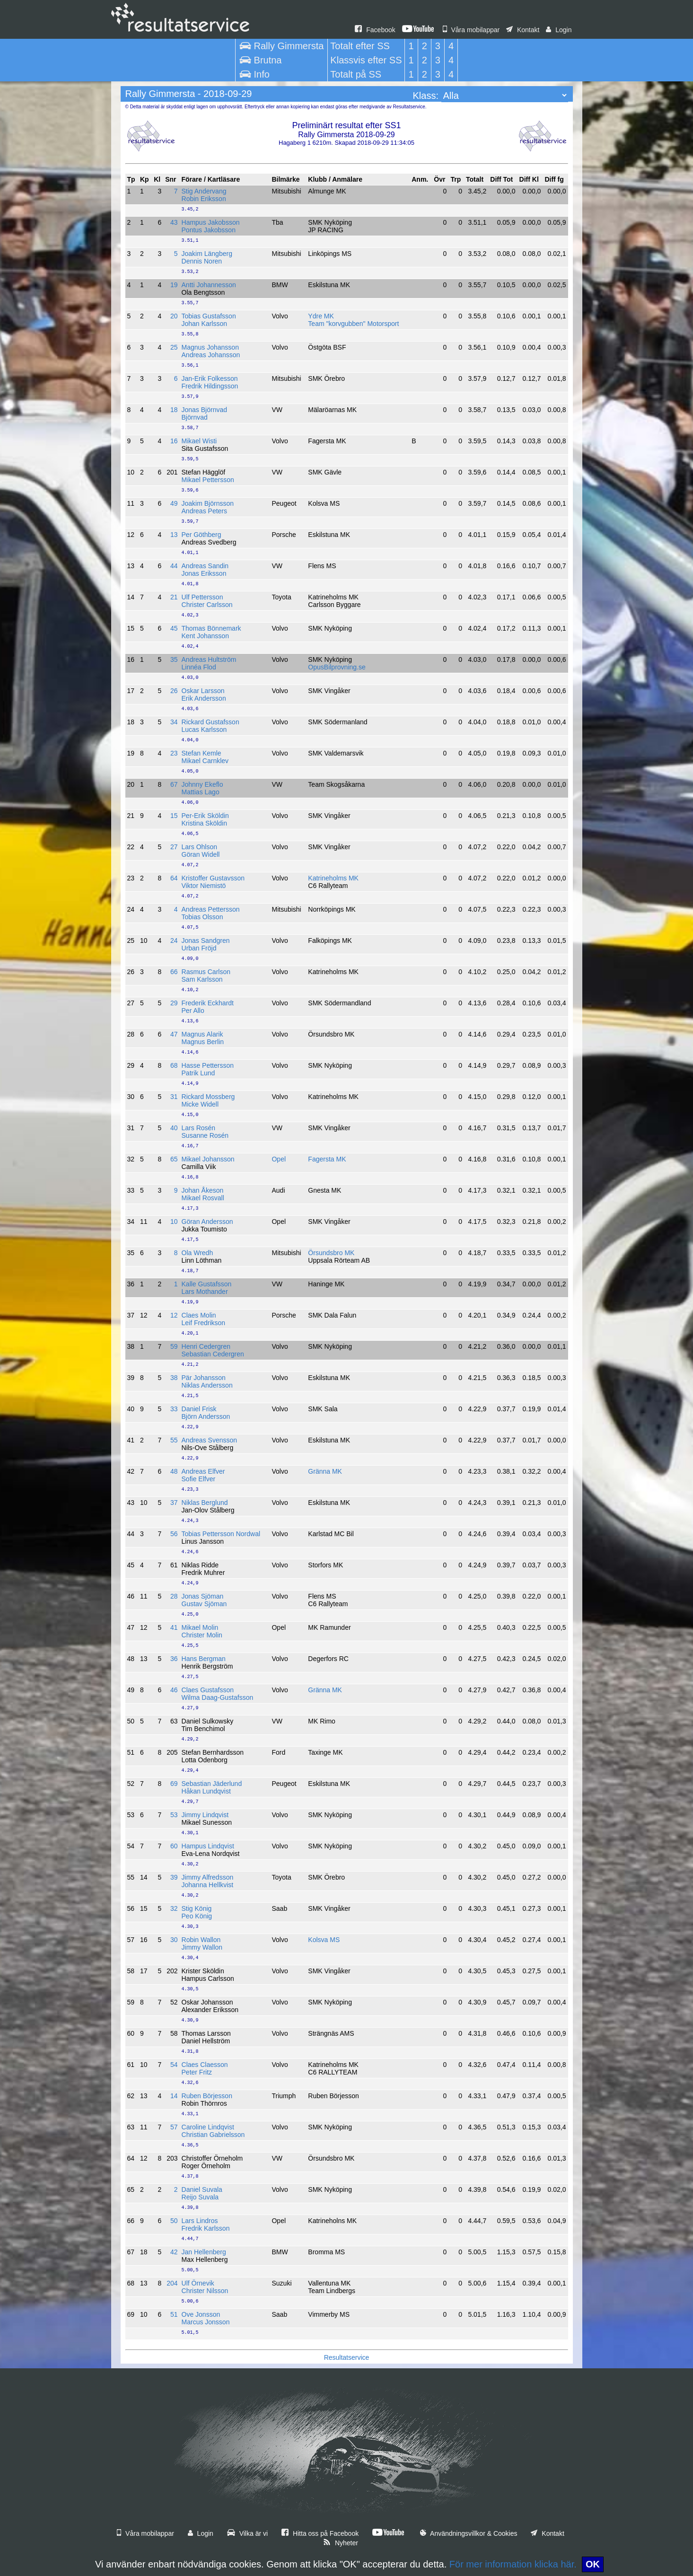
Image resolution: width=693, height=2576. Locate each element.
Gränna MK (325, 1471)
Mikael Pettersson (208, 480)
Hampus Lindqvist (208, 1846)
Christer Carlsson (207, 604)
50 (174, 2220)
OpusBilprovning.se (336, 667)
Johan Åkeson (203, 1190)
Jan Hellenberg (204, 2252)
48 (174, 1471)
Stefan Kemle (201, 753)
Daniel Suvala (202, 2189)
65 (174, 1159)
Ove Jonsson (201, 2314)
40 (174, 1128)
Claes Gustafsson (208, 1690)
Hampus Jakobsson (211, 222)
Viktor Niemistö (204, 885)
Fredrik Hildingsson (210, 386)
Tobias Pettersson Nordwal (221, 1534)
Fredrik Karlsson (206, 2228)
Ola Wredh (197, 1253)
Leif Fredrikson (204, 1323)
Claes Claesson (205, 2064)
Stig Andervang (204, 191)
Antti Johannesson (209, 285)
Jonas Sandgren (206, 940)
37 (174, 1502)
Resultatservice (346, 2357)
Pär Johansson (204, 1377)
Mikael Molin (200, 1627)
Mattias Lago (200, 792)
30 (174, 1939)
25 (174, 347)
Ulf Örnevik (198, 2283)
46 (174, 1690)
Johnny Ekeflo (202, 784)
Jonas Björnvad (205, 409)
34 (174, 722)
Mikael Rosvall (203, 1198)
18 (174, 409)
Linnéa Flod (199, 667)
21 (174, 597)
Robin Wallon (201, 1939)
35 (174, 659)
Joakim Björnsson (208, 503)
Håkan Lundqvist (206, 1791)
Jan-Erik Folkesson (210, 378)
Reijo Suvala (200, 2197)
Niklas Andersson (207, 1385)
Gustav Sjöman (204, 1604)
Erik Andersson (204, 698)
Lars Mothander (205, 1291)
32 (174, 1908)
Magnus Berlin (203, 1042)
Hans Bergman (204, 1658)
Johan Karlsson (205, 323)
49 (174, 503)
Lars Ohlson (199, 847)
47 (174, 1034)
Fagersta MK (327, 1159)
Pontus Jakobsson (209, 230)
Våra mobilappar (471, 30)
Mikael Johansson (208, 1159)
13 (174, 534)
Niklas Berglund (205, 1502)
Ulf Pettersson (202, 597)
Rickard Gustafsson (210, 722)
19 (174, 285)
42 (174, 2252)
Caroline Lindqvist (208, 2127)
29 (174, 1003)
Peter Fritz (197, 2072)
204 (172, 2283)
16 (174, 441)
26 (174, 691)
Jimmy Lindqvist (205, 1815)
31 (174, 1096)
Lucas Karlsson (204, 729)
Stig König (197, 1908)
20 (174, 316)
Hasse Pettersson (208, 1065)
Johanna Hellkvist (208, 1885)
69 (174, 1783)
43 (174, 222)
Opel (279, 1159)
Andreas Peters (205, 511)
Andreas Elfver (203, 1471)
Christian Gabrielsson (213, 2134)
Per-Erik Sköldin (205, 815)
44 (174, 566)
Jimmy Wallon (202, 1947)
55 (174, 1440)
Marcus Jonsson (206, 2322)
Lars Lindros (200, 2220)
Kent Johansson (205, 636)
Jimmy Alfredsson (208, 1877)
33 (174, 1409)
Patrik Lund (198, 1073)
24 (174, 940)
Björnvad (195, 417)
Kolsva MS (324, 1939)
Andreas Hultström (209, 659)
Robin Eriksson (204, 198)
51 (174, 2314)
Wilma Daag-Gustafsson (218, 1697)
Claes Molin (199, 1315)
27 (174, 847)
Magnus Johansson (210, 347)
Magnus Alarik (202, 1034)
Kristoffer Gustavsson (213, 878)
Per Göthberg (201, 534)
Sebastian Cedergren (213, 1354)
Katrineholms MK (333, 878)
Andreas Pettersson (211, 909)
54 (174, 2064)
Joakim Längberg (207, 253)
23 (174, 753)
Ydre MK (320, 316)
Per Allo (193, 1010)
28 (174, 1596)
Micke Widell (200, 1104)
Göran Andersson (207, 1221)
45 (174, 628)
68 (174, 1065)
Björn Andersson (206, 1416)
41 (174, 1627)
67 (174, 784)
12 (174, 1315)
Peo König (197, 1916)
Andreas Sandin (205, 566)
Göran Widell (201, 854)
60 (174, 1846)
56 (174, 1534)
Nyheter (340, 2543)
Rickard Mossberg (208, 1096)
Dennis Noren (202, 261)
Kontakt (522, 30)
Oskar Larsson (203, 691)
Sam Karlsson (202, 979)
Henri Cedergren (206, 1346)
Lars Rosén (199, 1128)
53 (174, 1815)
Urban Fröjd (199, 948)
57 (174, 2127)
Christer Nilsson (205, 2291)
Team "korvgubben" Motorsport (353, 323)
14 (174, 2096)
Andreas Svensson (209, 1440)
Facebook (375, 30)
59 (174, 1346)
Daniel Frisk (199, 1409)
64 (174, 878)
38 (174, 1377)
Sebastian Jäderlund (212, 1783)
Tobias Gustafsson (209, 316)
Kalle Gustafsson (207, 1284)
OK (593, 2564)
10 (174, 1221)
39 (174, 1877)
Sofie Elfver (199, 1479)
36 (174, 1658)
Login (558, 30)
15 (174, 815)
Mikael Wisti (199, 441)
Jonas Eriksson (204, 573)
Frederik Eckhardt (208, 1003)
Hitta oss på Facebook (320, 2533)
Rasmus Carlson (206, 972)
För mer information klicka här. (513, 2564)
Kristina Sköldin (205, 823)
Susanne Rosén (205, 1135)
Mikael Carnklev (205, 761)
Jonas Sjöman (203, 1596)
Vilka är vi (247, 2533)
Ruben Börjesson (207, 2096)
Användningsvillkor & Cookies (469, 2533)
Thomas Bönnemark (211, 628)
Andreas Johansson (211, 355)
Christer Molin (202, 1635)
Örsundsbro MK (331, 1253)
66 (174, 972)
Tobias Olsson (202, 917)
